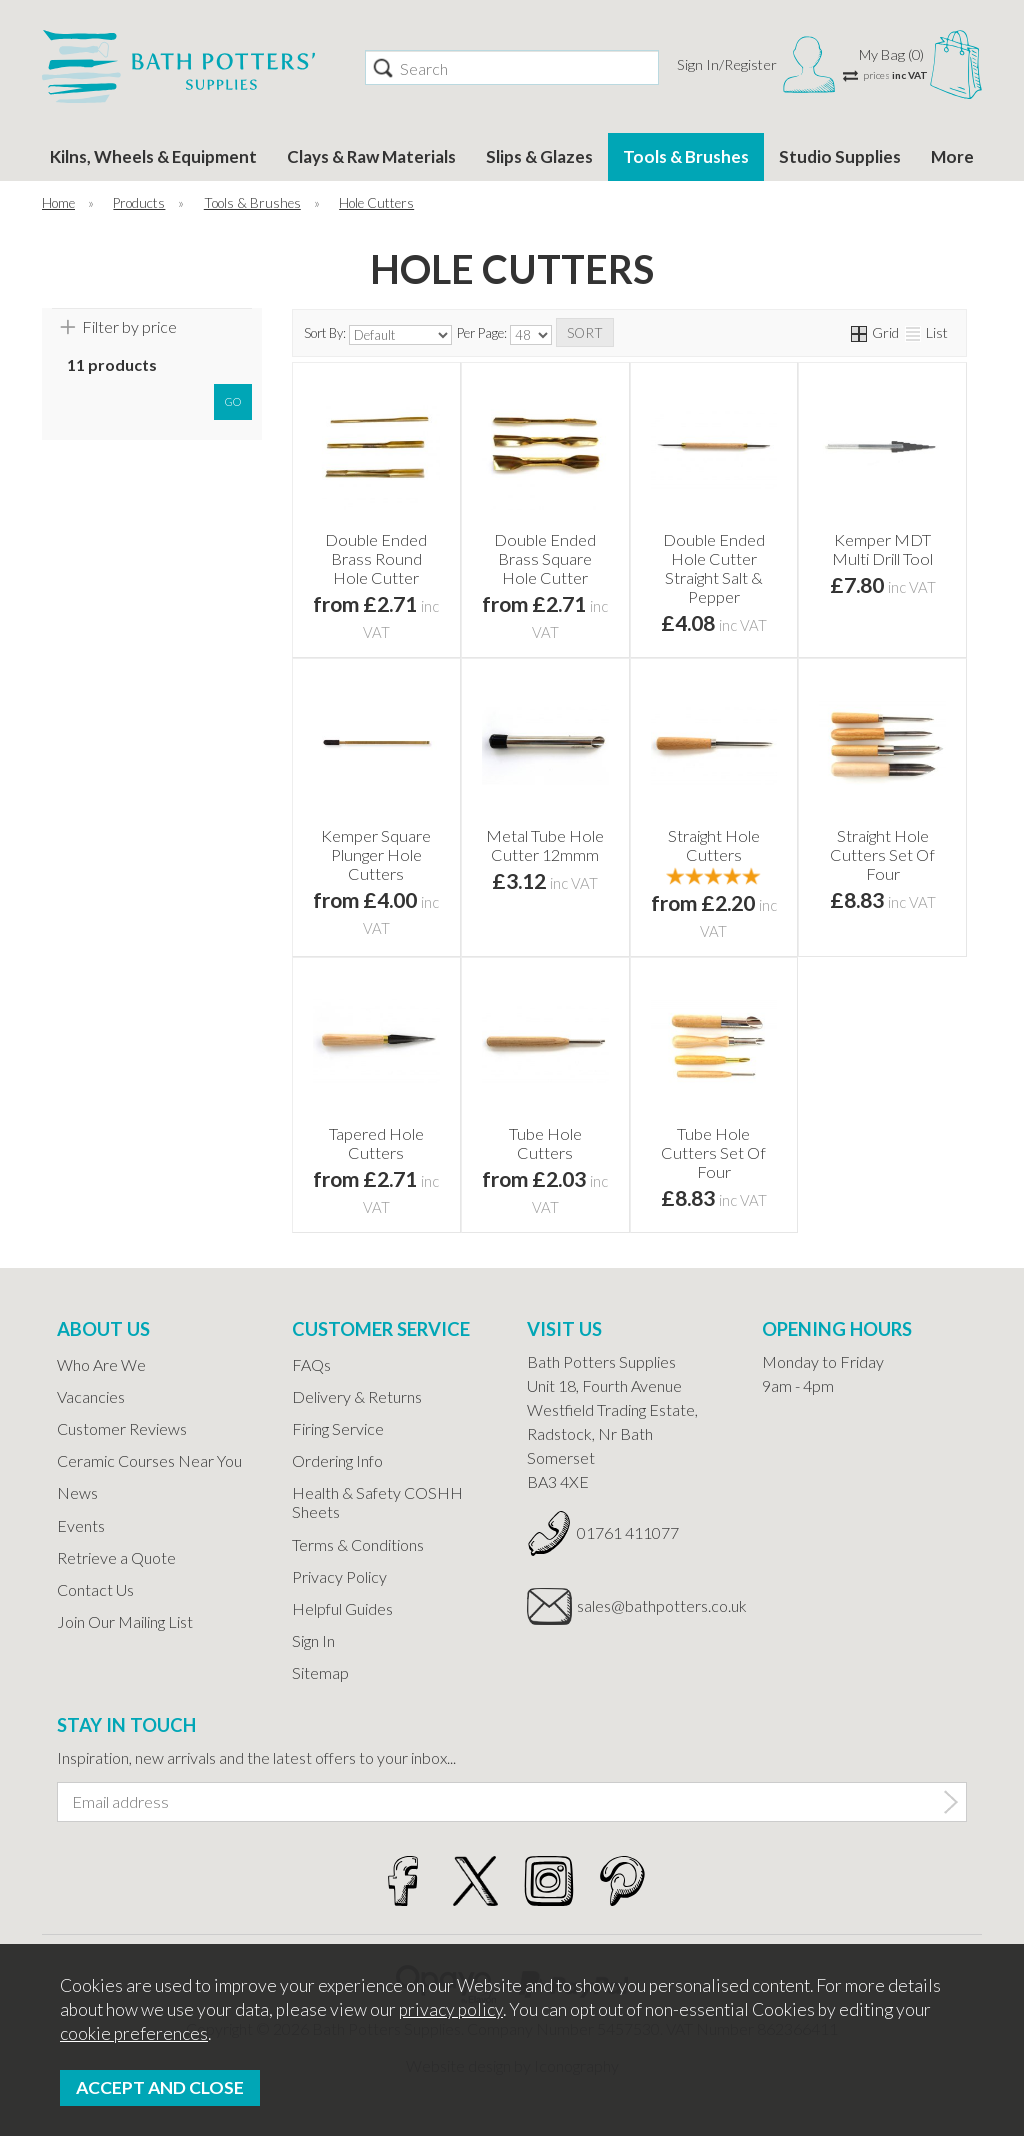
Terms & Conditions (358, 1544)
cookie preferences (134, 2033)
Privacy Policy (339, 1576)
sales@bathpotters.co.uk (654, 1605)
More (952, 156)
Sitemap (320, 1672)
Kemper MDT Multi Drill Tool (882, 549)
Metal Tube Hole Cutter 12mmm (545, 845)
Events (81, 1525)
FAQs (311, 1364)
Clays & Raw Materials (371, 156)
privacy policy (451, 2009)
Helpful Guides (342, 1608)
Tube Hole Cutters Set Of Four (713, 1152)
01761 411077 (628, 1532)
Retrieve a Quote (116, 1557)
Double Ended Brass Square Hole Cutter (545, 558)
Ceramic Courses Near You (149, 1460)
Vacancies (91, 1396)
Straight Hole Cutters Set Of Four (882, 854)
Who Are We (101, 1364)
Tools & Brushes (686, 156)
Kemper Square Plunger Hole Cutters (376, 854)
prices (895, 75)
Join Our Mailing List (125, 1621)
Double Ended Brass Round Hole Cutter (376, 558)
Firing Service (338, 1428)
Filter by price (129, 326)
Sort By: (378, 335)
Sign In (313, 1640)
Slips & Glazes (539, 156)
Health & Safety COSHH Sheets (377, 1502)
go (233, 401)
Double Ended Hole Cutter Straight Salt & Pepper (714, 568)
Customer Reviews (122, 1428)
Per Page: (504, 335)
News (77, 1492)
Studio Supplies (840, 156)
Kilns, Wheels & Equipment (153, 156)
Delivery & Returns (357, 1396)
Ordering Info (337, 1460)
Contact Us (95, 1589)
